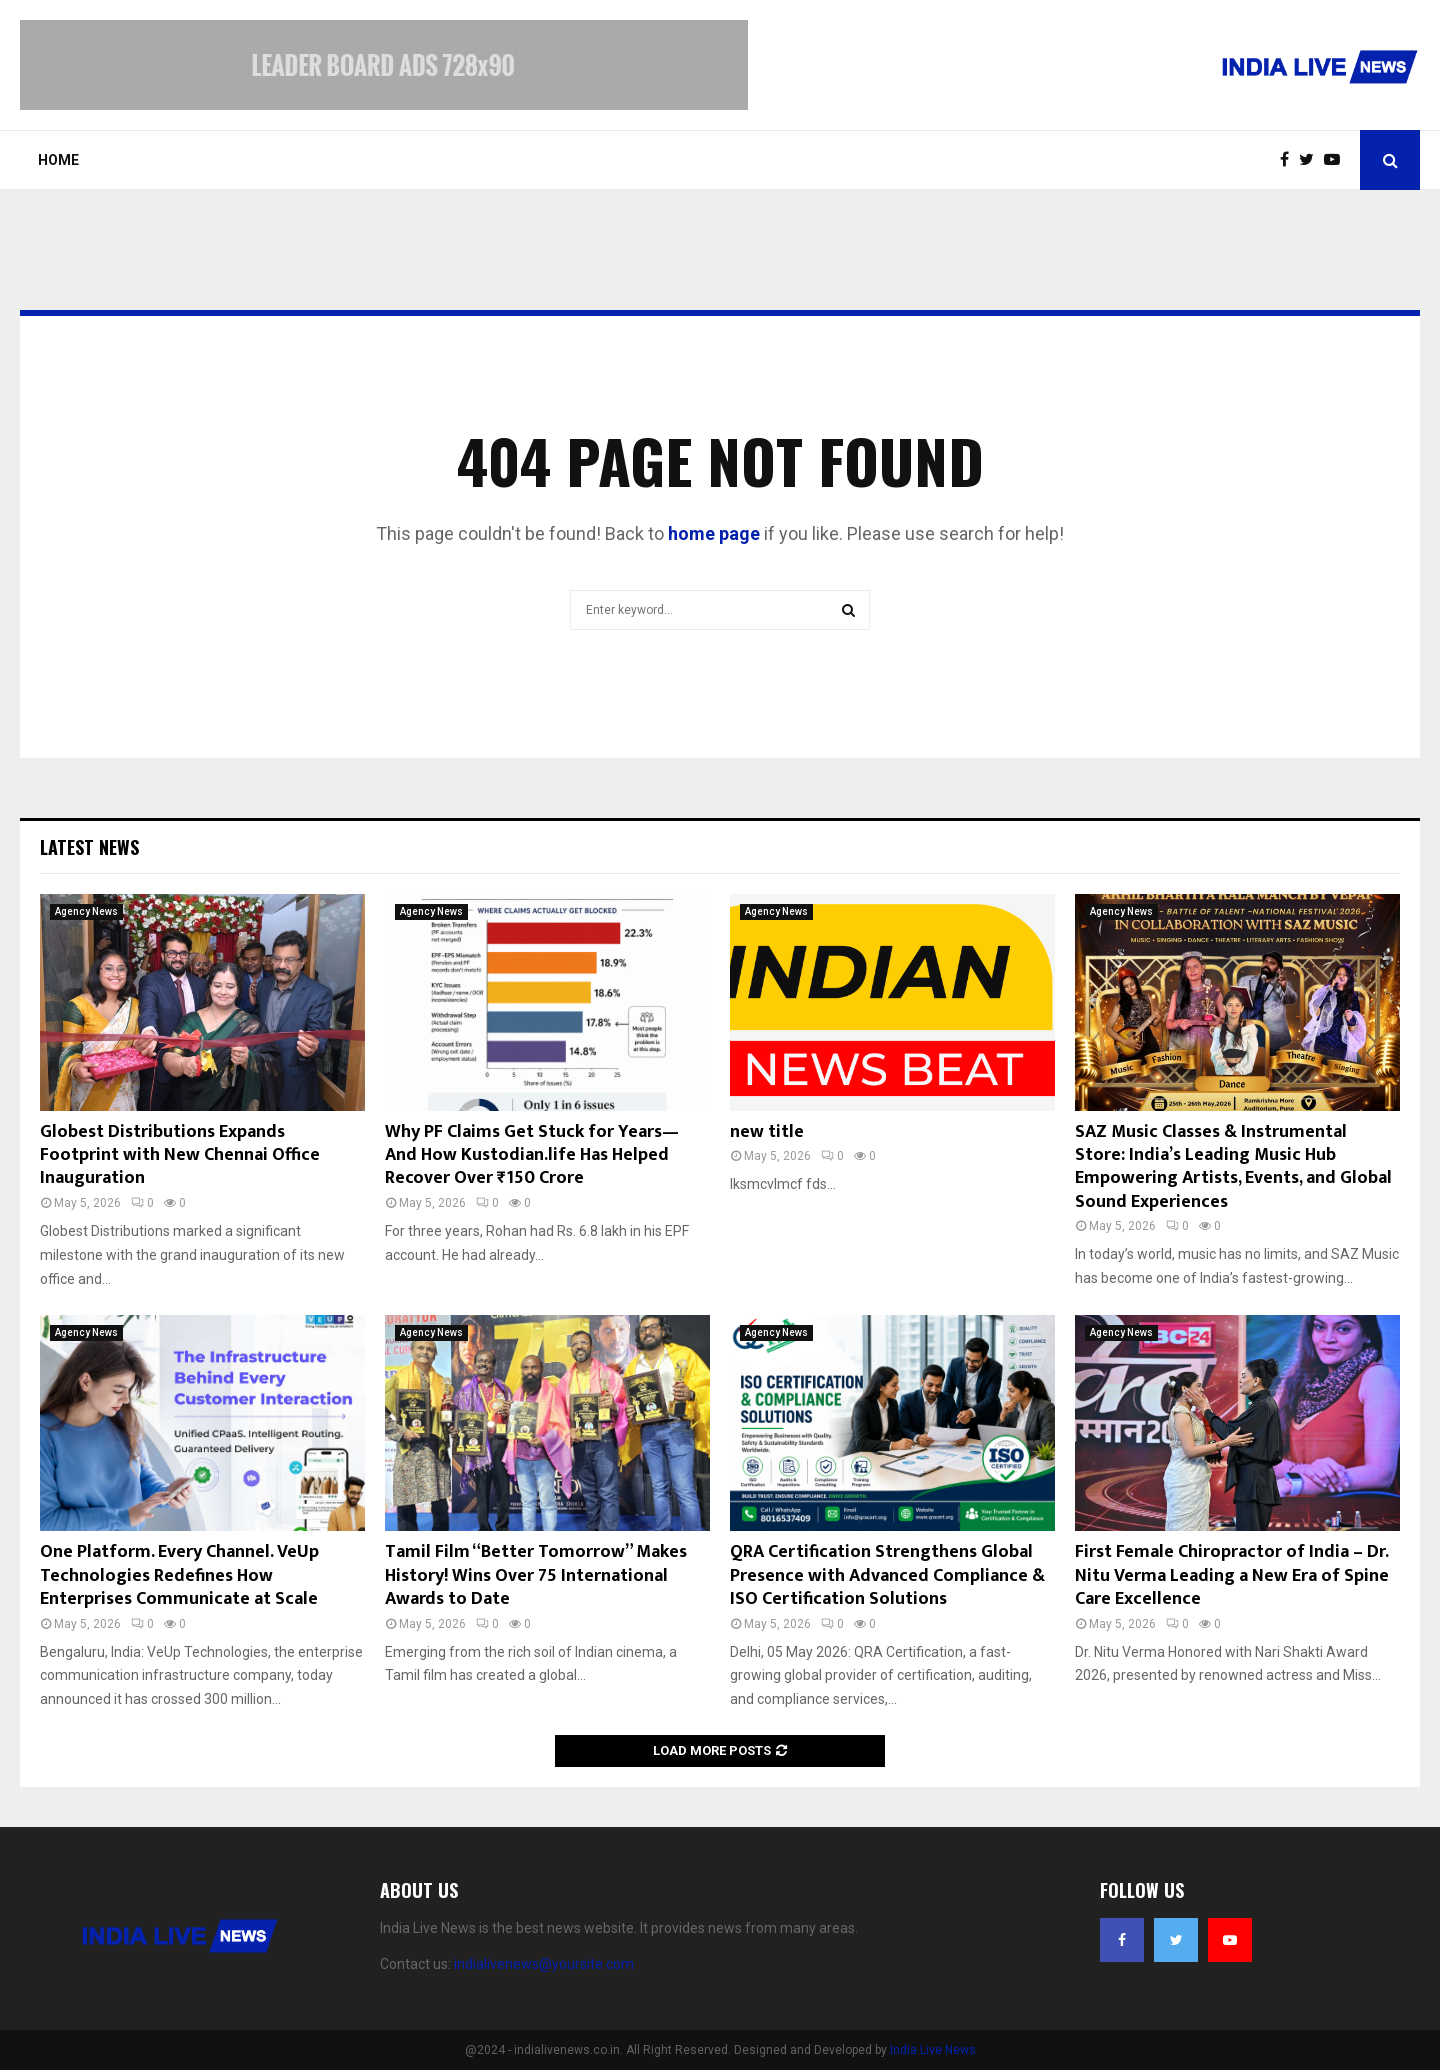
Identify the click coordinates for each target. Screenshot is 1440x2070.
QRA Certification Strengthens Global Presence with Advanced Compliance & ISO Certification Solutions (887, 1575)
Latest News (89, 847)
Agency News (86, 911)
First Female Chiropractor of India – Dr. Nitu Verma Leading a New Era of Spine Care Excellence (1232, 1575)
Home (58, 160)
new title (767, 1132)
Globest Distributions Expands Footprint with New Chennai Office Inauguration (180, 1155)
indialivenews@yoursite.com (544, 1964)
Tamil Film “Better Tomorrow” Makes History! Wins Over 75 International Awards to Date (536, 1575)
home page (714, 533)
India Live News (933, 2050)
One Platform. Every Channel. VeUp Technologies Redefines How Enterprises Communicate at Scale (179, 1575)
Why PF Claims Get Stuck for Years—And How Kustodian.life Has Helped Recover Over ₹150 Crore (532, 1155)
